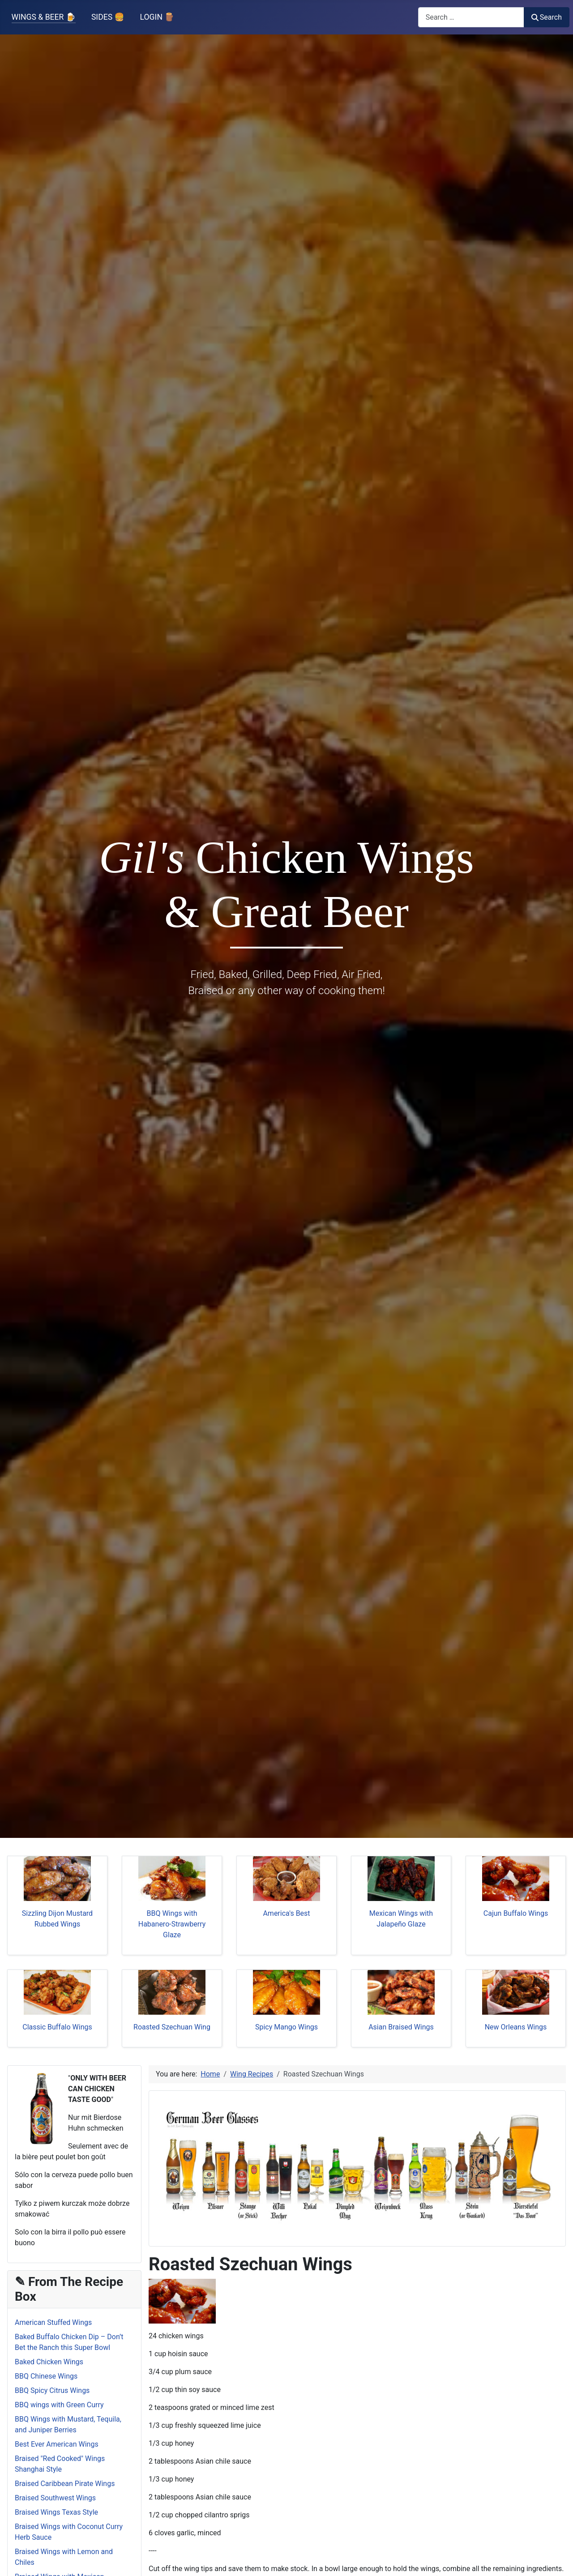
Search (546, 17)
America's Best (286, 1913)
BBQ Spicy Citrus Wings (52, 2390)
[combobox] (471, 17)
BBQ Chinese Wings (46, 2376)
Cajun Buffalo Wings (515, 1913)
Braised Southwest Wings (55, 2498)
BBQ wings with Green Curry (59, 2405)
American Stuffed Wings (53, 2322)
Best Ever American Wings (56, 2444)
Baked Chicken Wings (49, 2362)
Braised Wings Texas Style (56, 2512)
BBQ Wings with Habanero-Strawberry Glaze (172, 1924)
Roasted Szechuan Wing (171, 2027)
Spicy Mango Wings (286, 2027)
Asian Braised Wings (401, 2027)
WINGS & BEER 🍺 (44, 17)
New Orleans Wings (516, 2027)
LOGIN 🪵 (157, 17)
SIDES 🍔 (107, 17)
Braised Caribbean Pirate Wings (65, 2483)
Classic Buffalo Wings (57, 2027)
